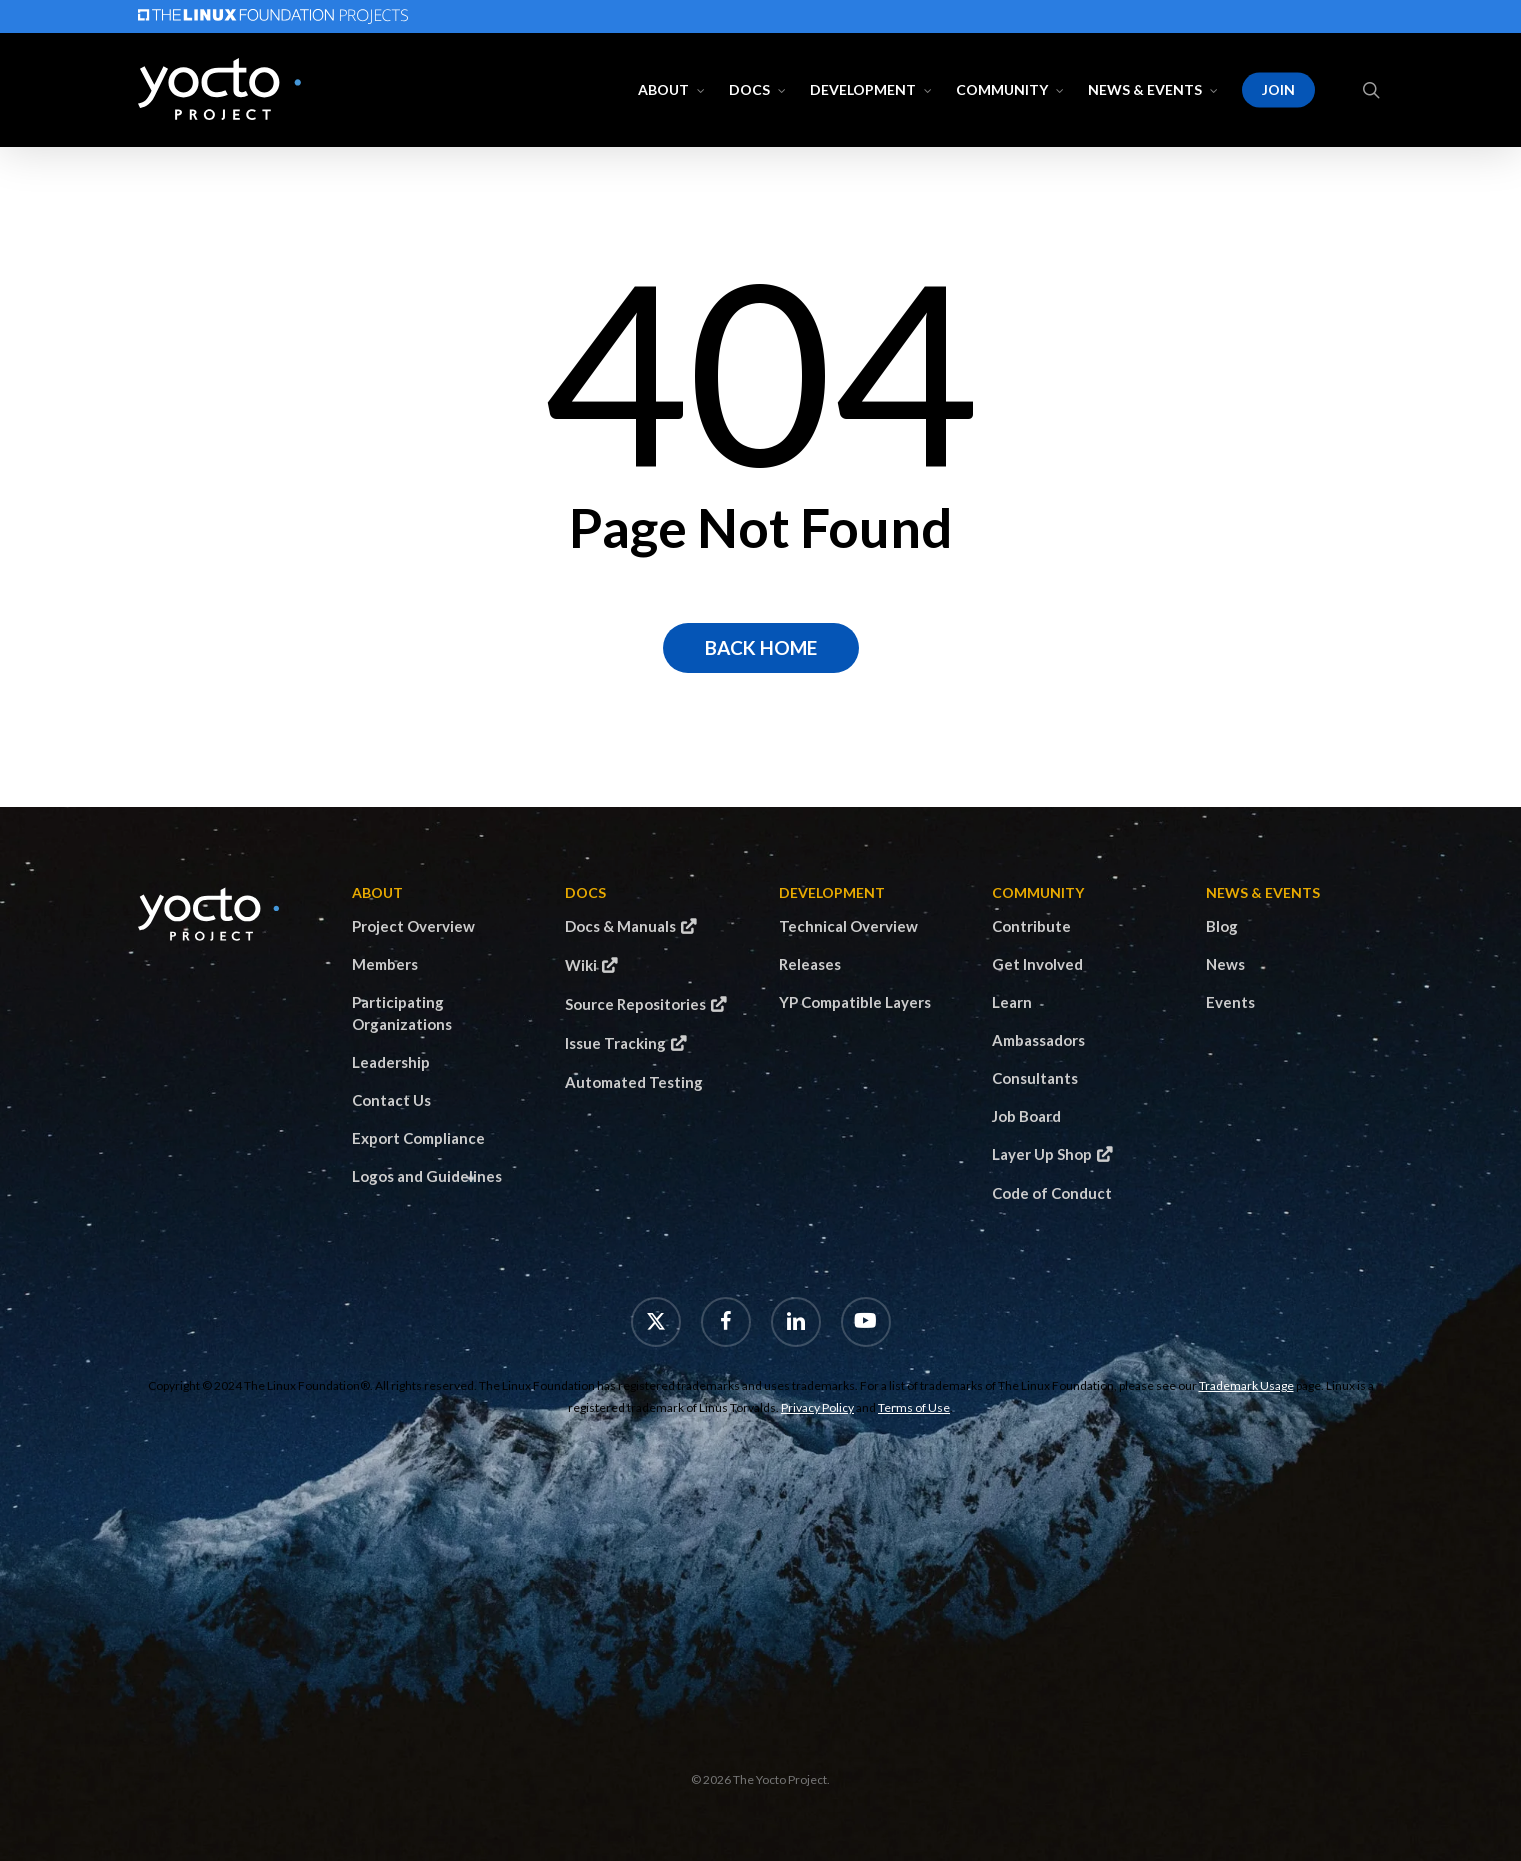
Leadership (391, 1062)
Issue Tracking (615, 1043)
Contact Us (391, 1100)
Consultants (1035, 1078)
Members (385, 964)
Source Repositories (635, 1004)
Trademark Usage (1246, 1385)
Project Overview (413, 926)
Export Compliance (418, 1138)
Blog (1222, 926)
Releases (810, 964)
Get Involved (1037, 964)
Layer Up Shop (1042, 1154)
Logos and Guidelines (427, 1176)
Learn (1012, 1002)
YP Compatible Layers (855, 1002)
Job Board (1026, 1116)
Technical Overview (848, 926)
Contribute (1031, 926)
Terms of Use (914, 1407)
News (1225, 964)
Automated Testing (634, 1082)
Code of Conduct (1052, 1193)
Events (1230, 1002)
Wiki (581, 965)
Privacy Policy (817, 1407)
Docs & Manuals (620, 926)
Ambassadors (1038, 1040)
